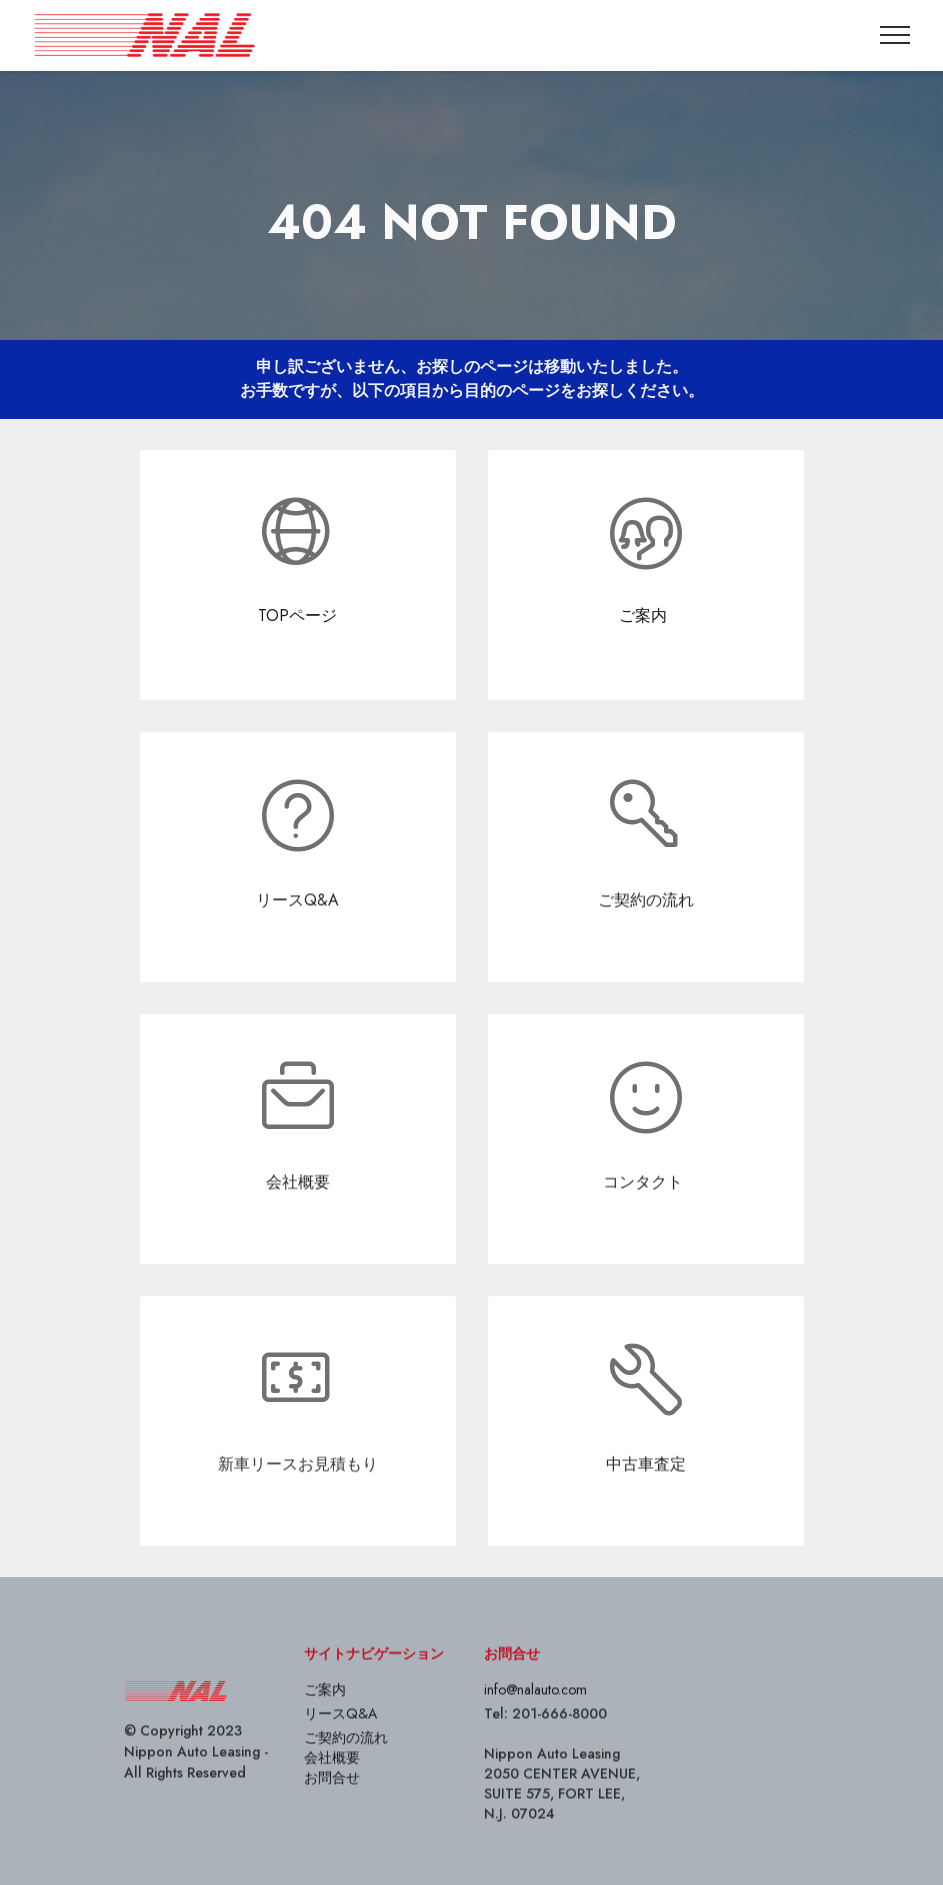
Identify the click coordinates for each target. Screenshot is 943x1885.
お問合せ (332, 1811)
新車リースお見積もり (298, 1497)
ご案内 (645, 615)
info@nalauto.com (535, 1723)
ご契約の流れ (646, 933)
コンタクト (643, 1215)
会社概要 (298, 1215)
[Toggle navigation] (895, 35)
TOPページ (297, 615)
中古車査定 (646, 1497)
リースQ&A (297, 933)
